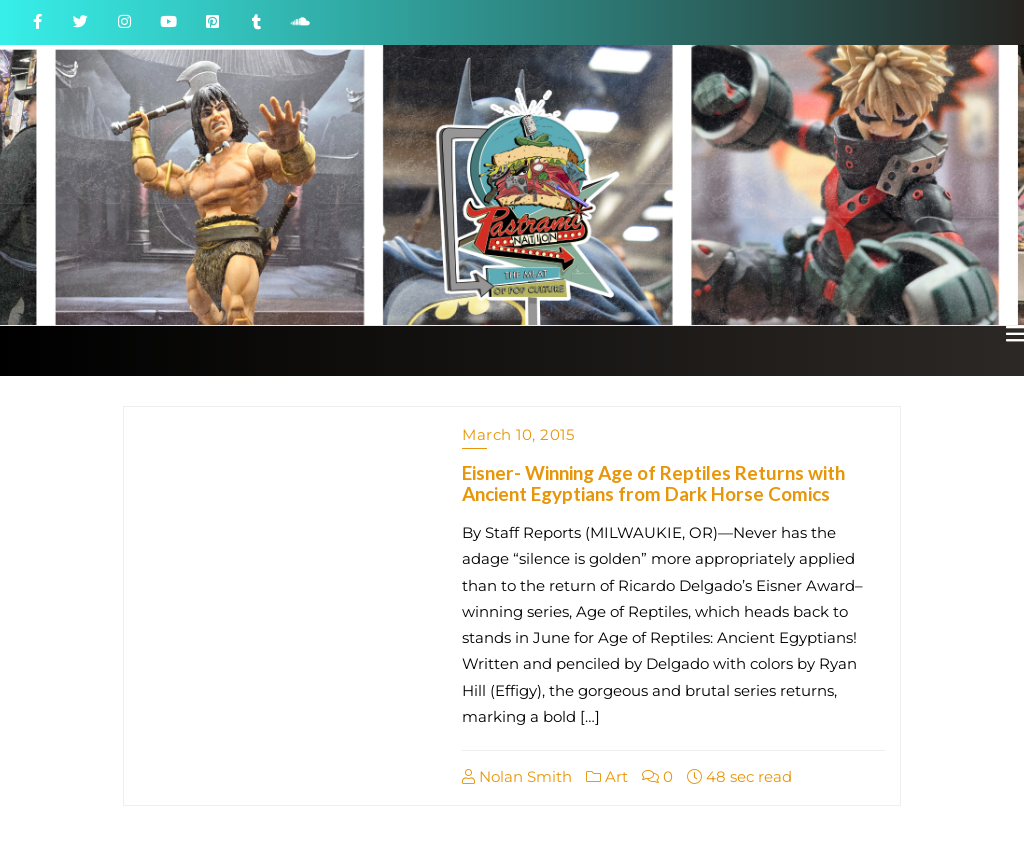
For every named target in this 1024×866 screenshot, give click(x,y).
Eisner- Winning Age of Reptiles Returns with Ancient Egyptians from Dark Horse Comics (653, 483)
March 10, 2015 (518, 434)
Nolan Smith (517, 776)
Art (607, 776)
